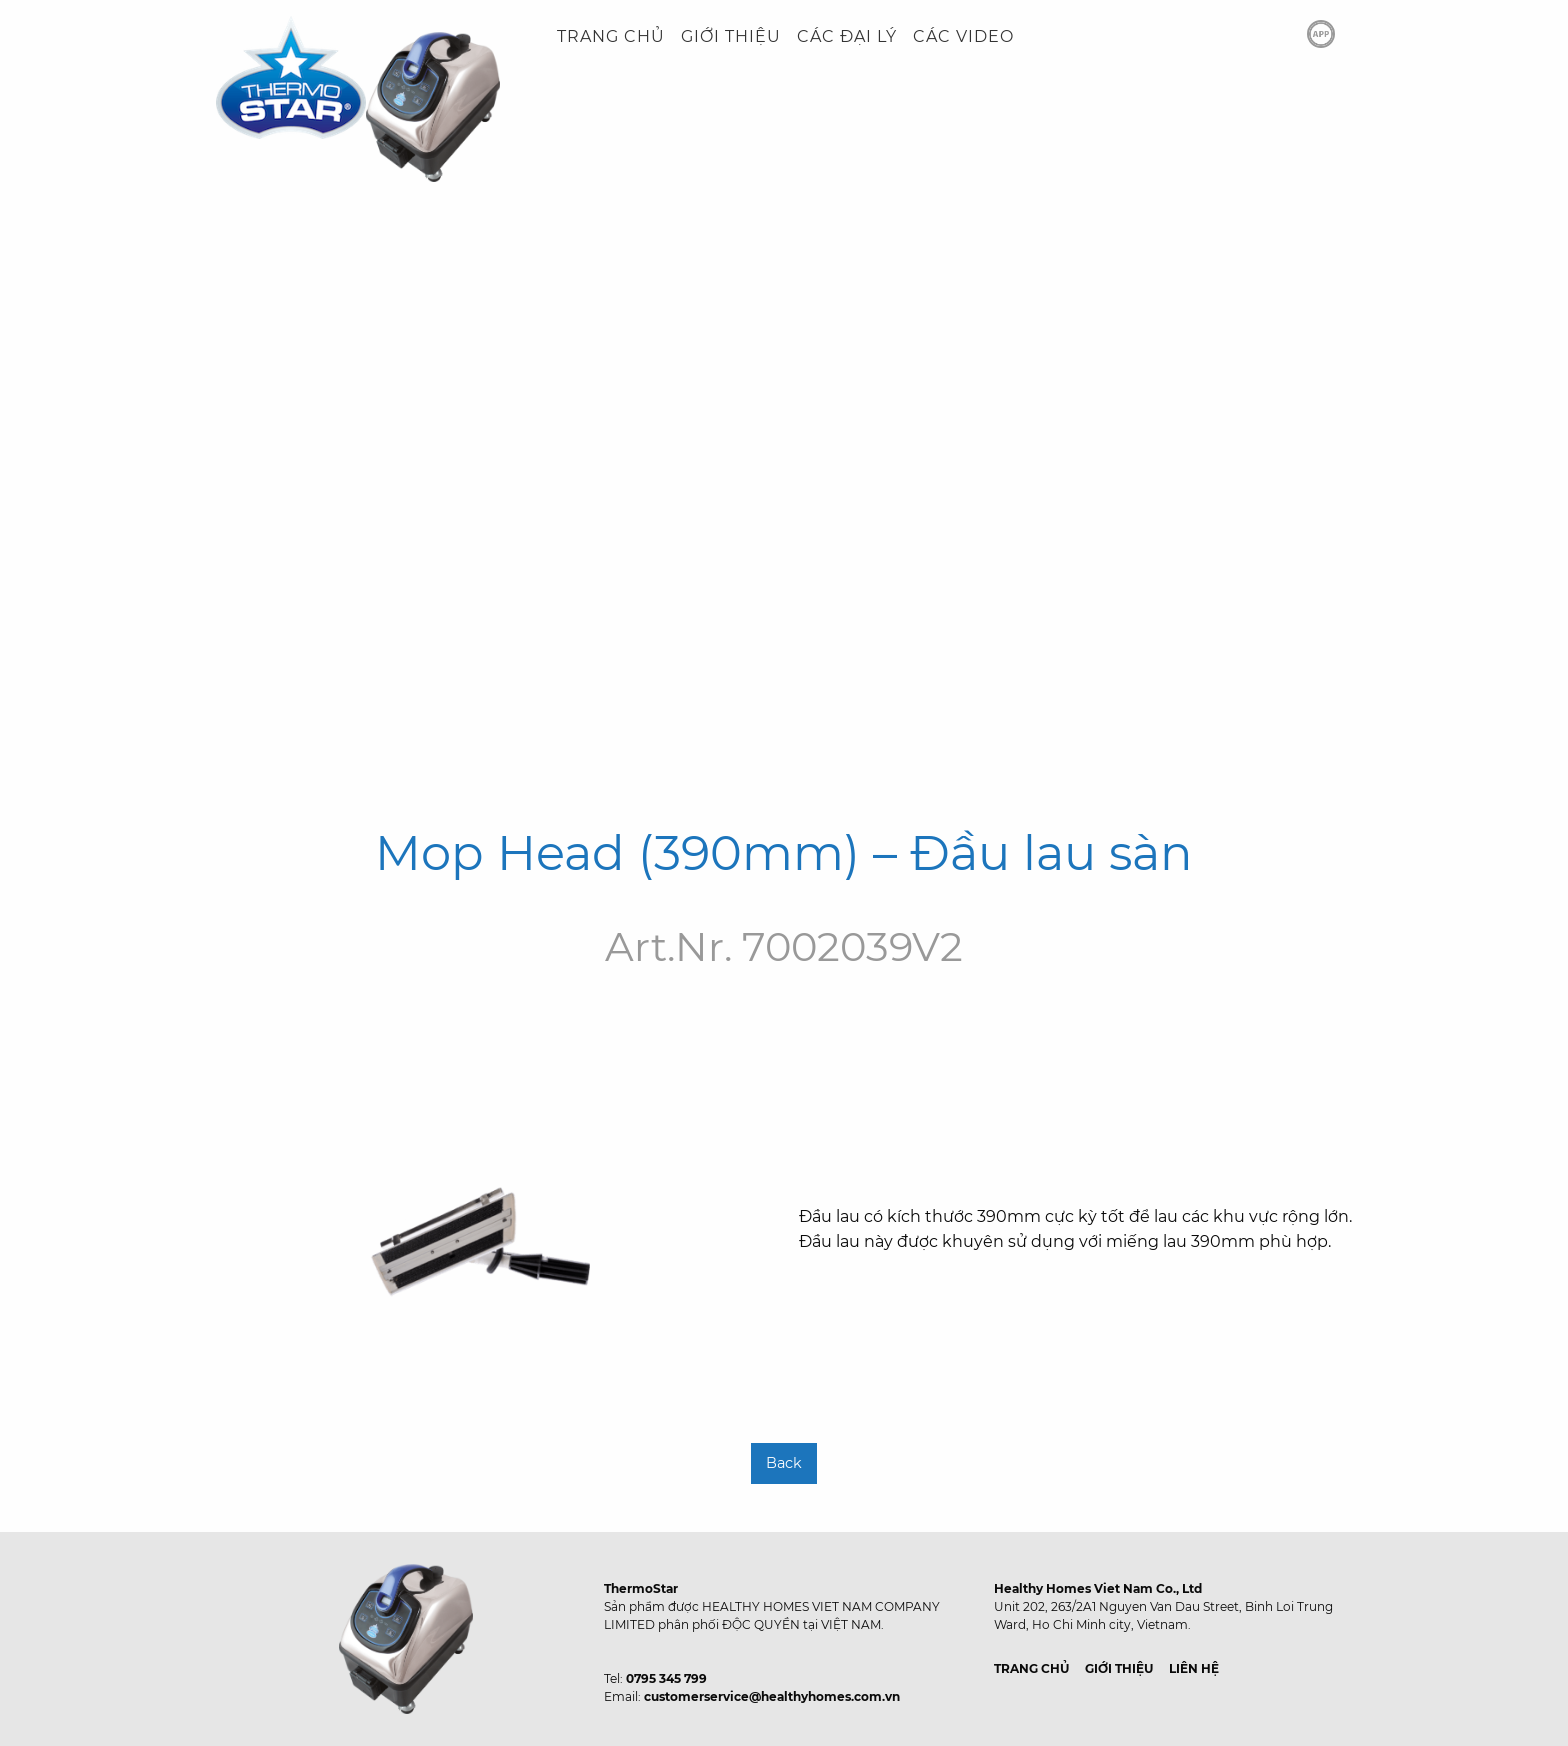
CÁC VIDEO (963, 36)
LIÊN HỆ (1194, 1668)
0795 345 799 (666, 1678)
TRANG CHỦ (611, 36)
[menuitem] (611, 37)
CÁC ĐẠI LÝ (847, 36)
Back (784, 1463)
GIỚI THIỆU (731, 36)
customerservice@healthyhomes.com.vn (772, 1696)
